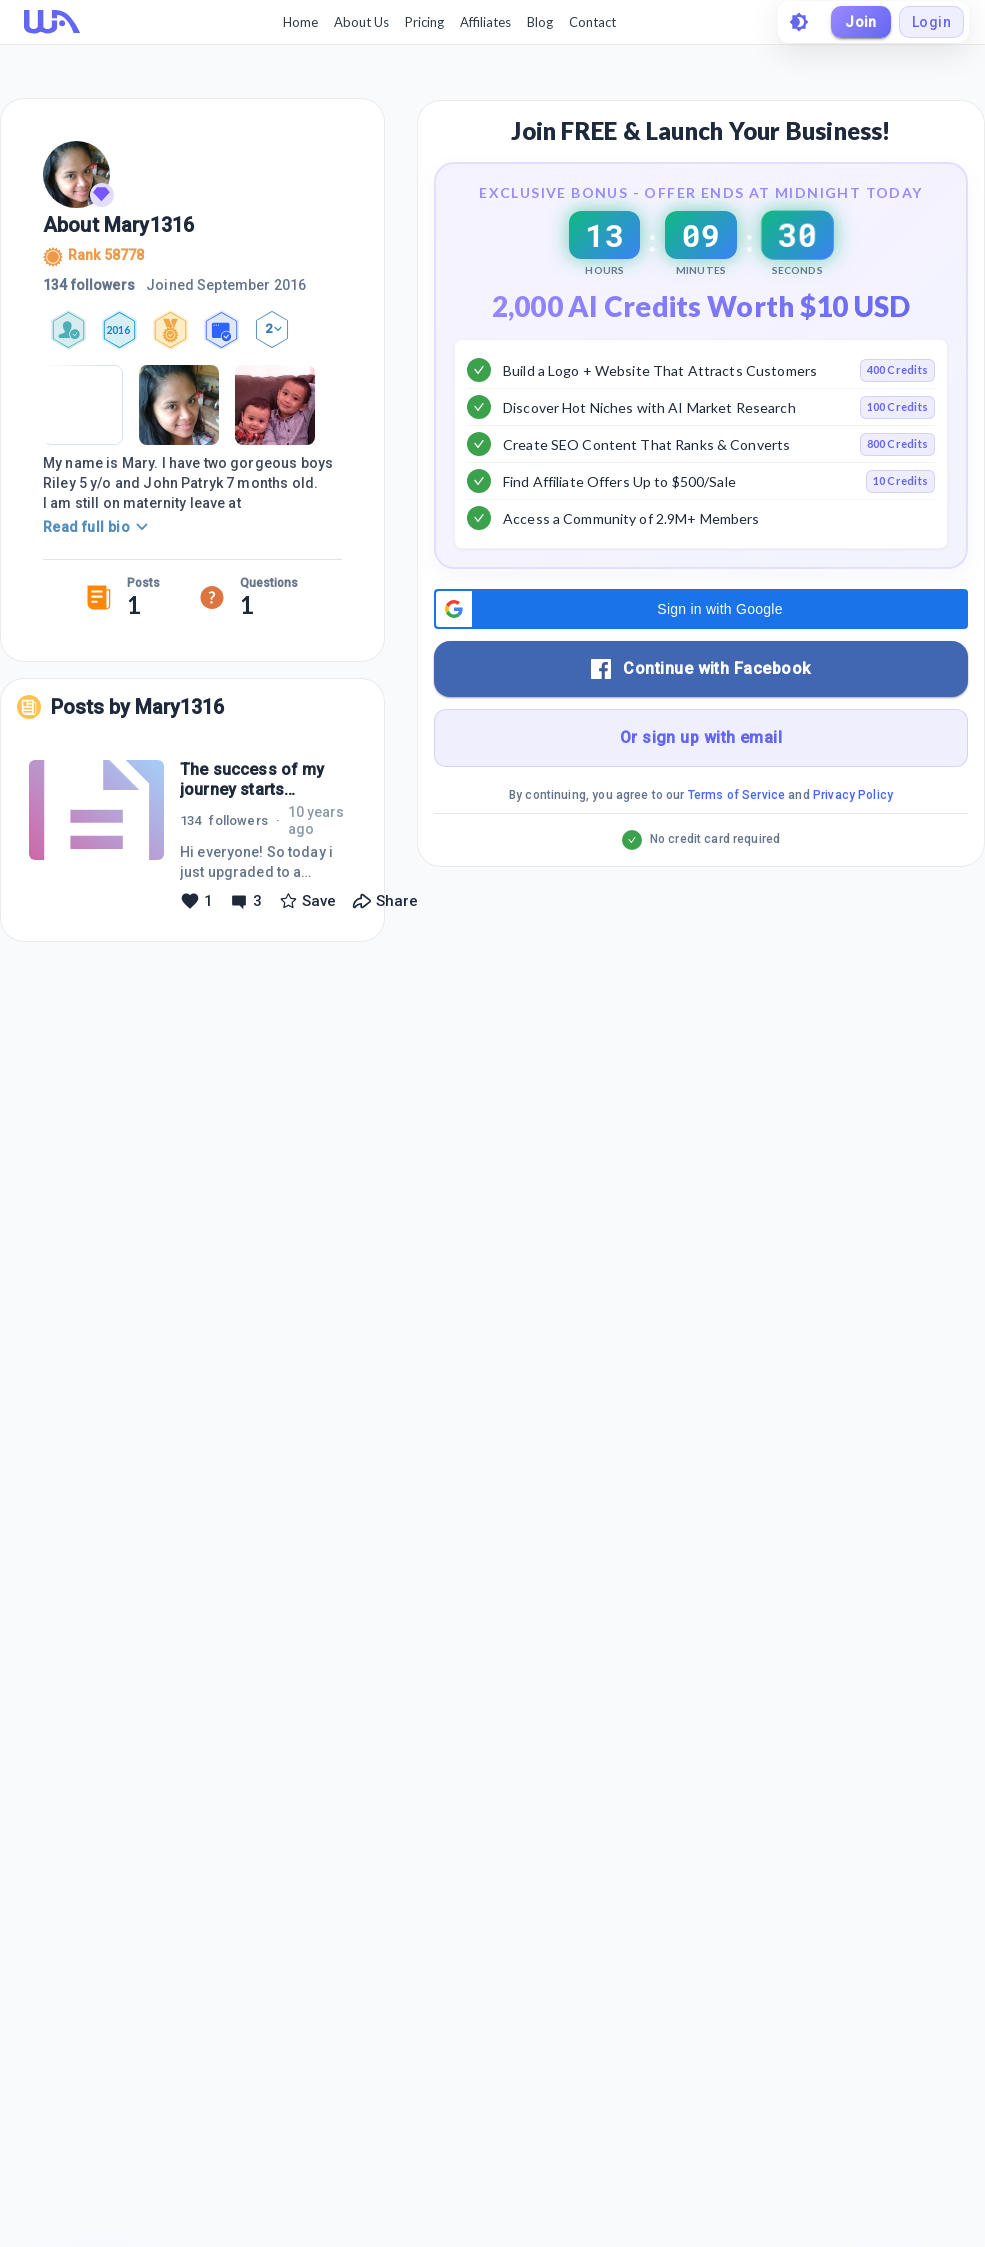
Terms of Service (736, 870)
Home (300, 22)
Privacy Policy (853, 870)
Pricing (424, 22)
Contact (592, 22)
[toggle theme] (799, 22)
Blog (540, 22)
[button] (701, 684)
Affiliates (485, 22)
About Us (361, 22)
